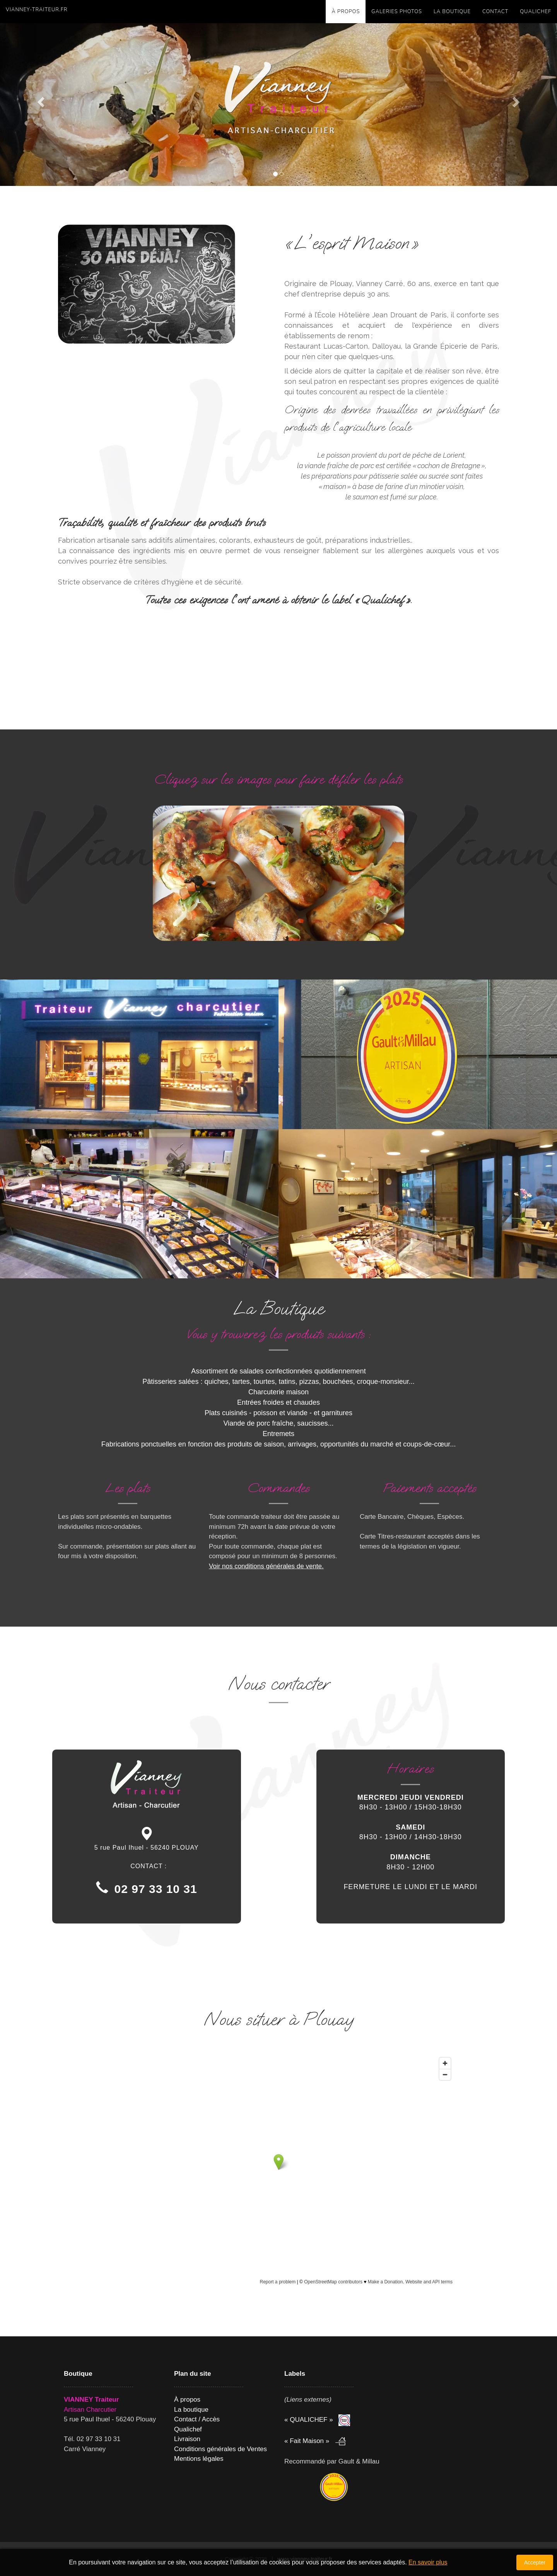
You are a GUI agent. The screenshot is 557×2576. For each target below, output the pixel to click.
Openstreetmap (255, 2042)
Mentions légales (199, 2458)
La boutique (452, 11)
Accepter (534, 2562)
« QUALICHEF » (309, 2420)
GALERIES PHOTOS (396, 11)
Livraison (187, 2439)
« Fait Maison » (307, 2441)
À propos (345, 11)
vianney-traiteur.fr (36, 9)
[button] (42, 101)
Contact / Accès (197, 2419)
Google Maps (304, 2042)
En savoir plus (428, 2562)
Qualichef (188, 2429)
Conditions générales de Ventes (220, 2449)
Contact (495, 11)
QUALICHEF (535, 11)
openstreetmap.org (395, 2292)
